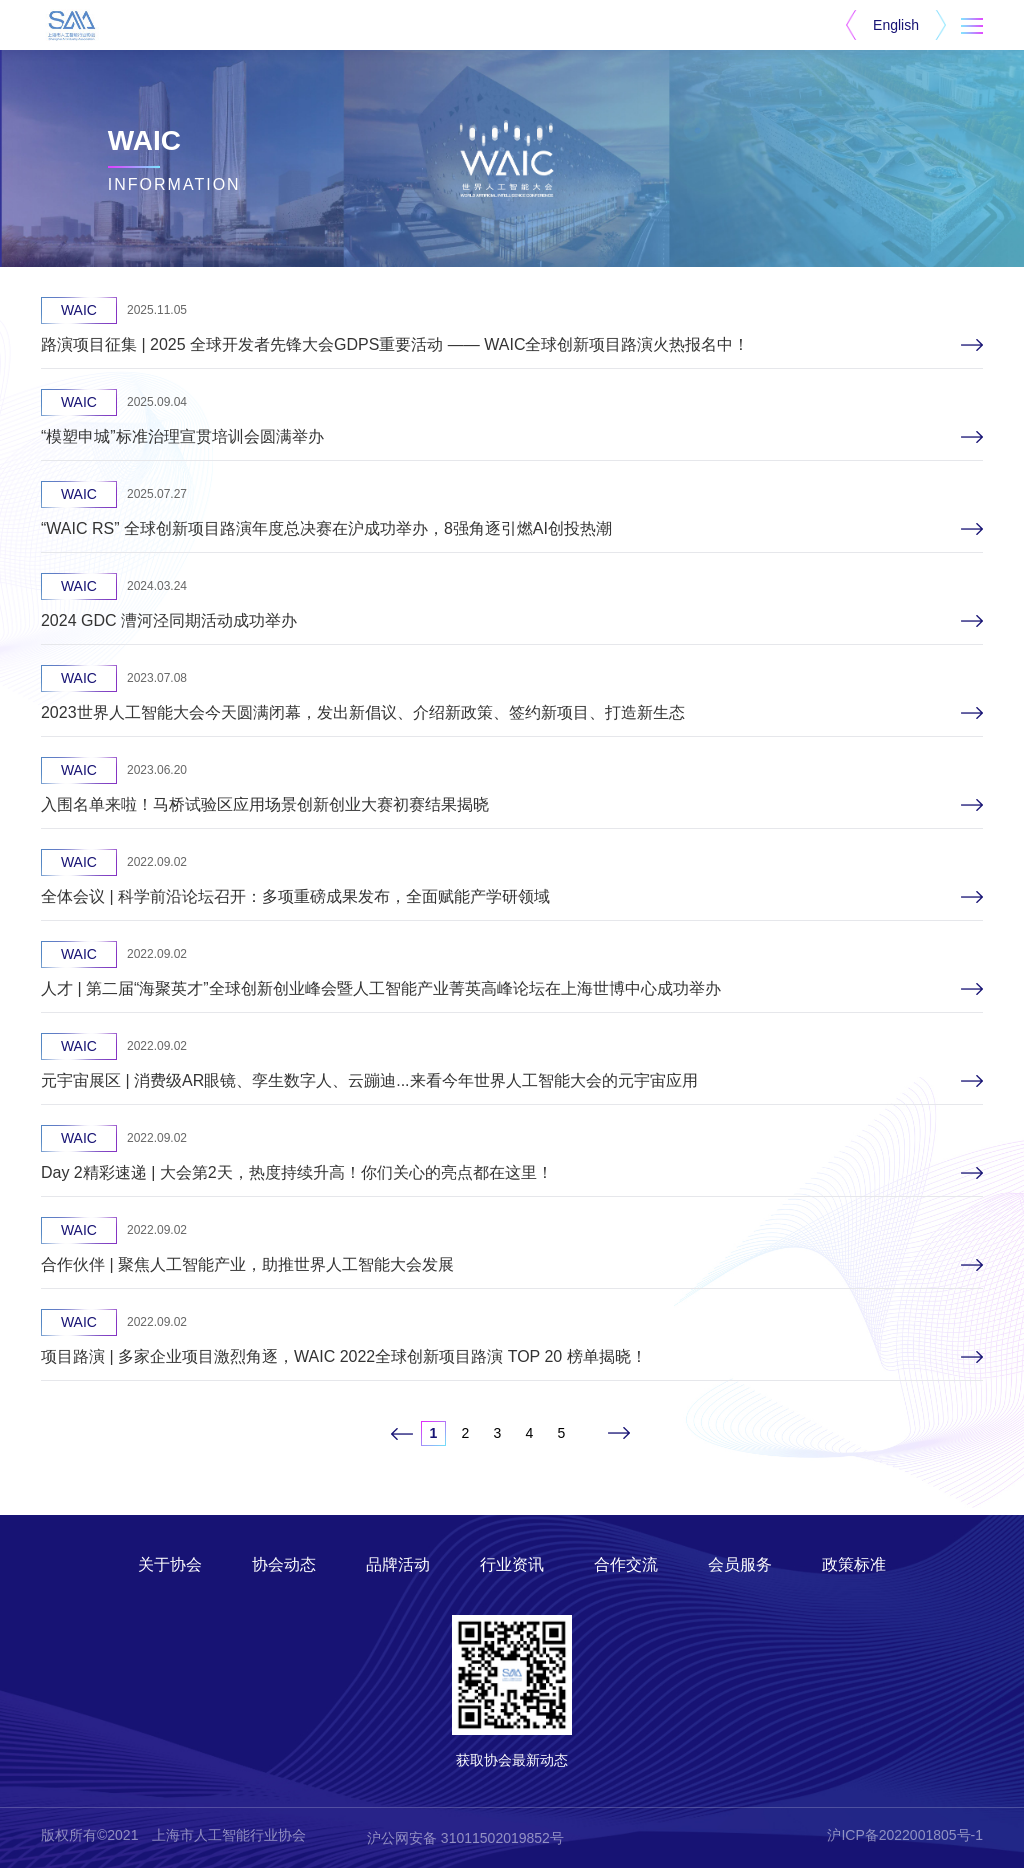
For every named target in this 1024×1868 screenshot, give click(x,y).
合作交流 (626, 1564)
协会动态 (284, 1564)
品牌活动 (398, 1564)
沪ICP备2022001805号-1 (905, 1835)
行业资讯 (512, 1564)
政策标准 (854, 1564)
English (896, 25)
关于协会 (170, 1564)
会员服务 (740, 1564)
